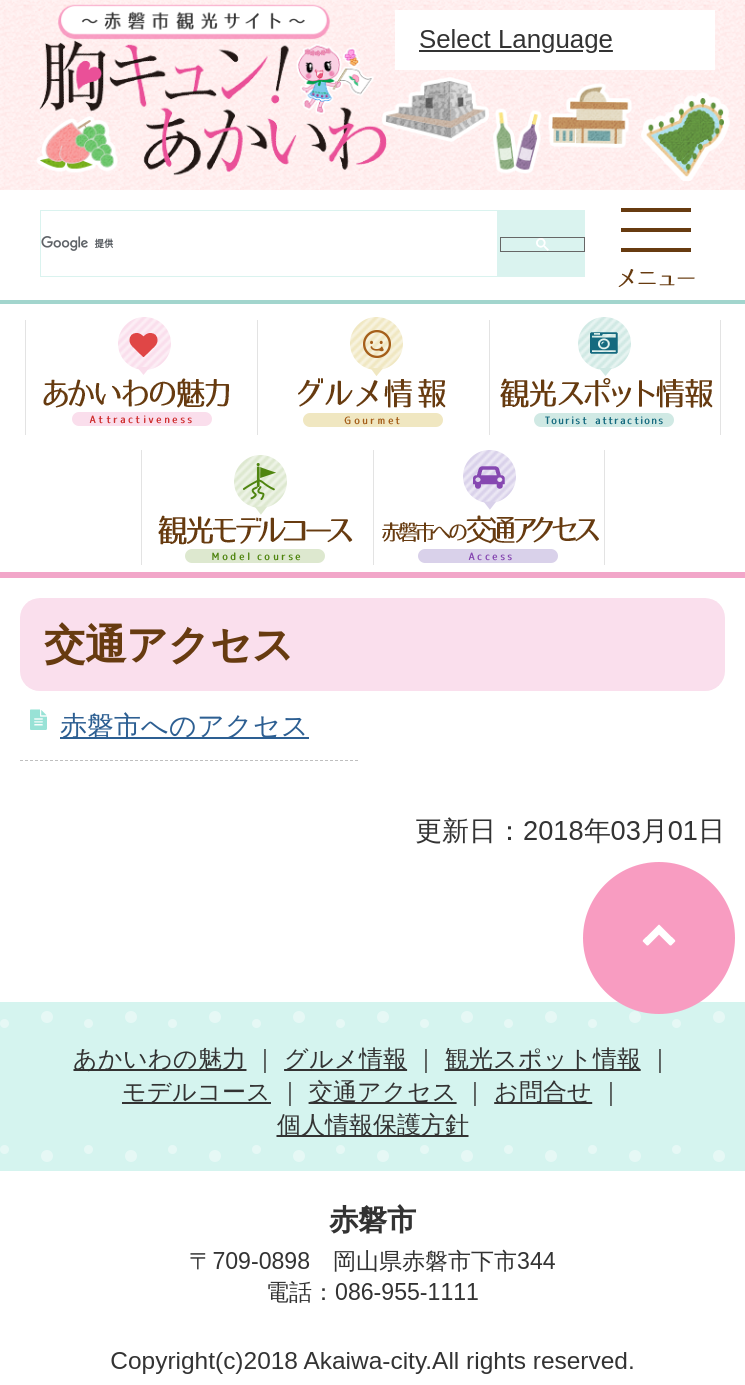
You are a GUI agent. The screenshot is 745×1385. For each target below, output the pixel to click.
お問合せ (543, 1091)
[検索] (269, 243)
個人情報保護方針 (373, 1124)
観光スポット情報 (543, 1058)
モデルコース (196, 1091)
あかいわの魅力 (159, 1058)
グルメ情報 (345, 1058)
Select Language (516, 39)
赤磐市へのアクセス (184, 725)
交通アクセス (383, 1091)
